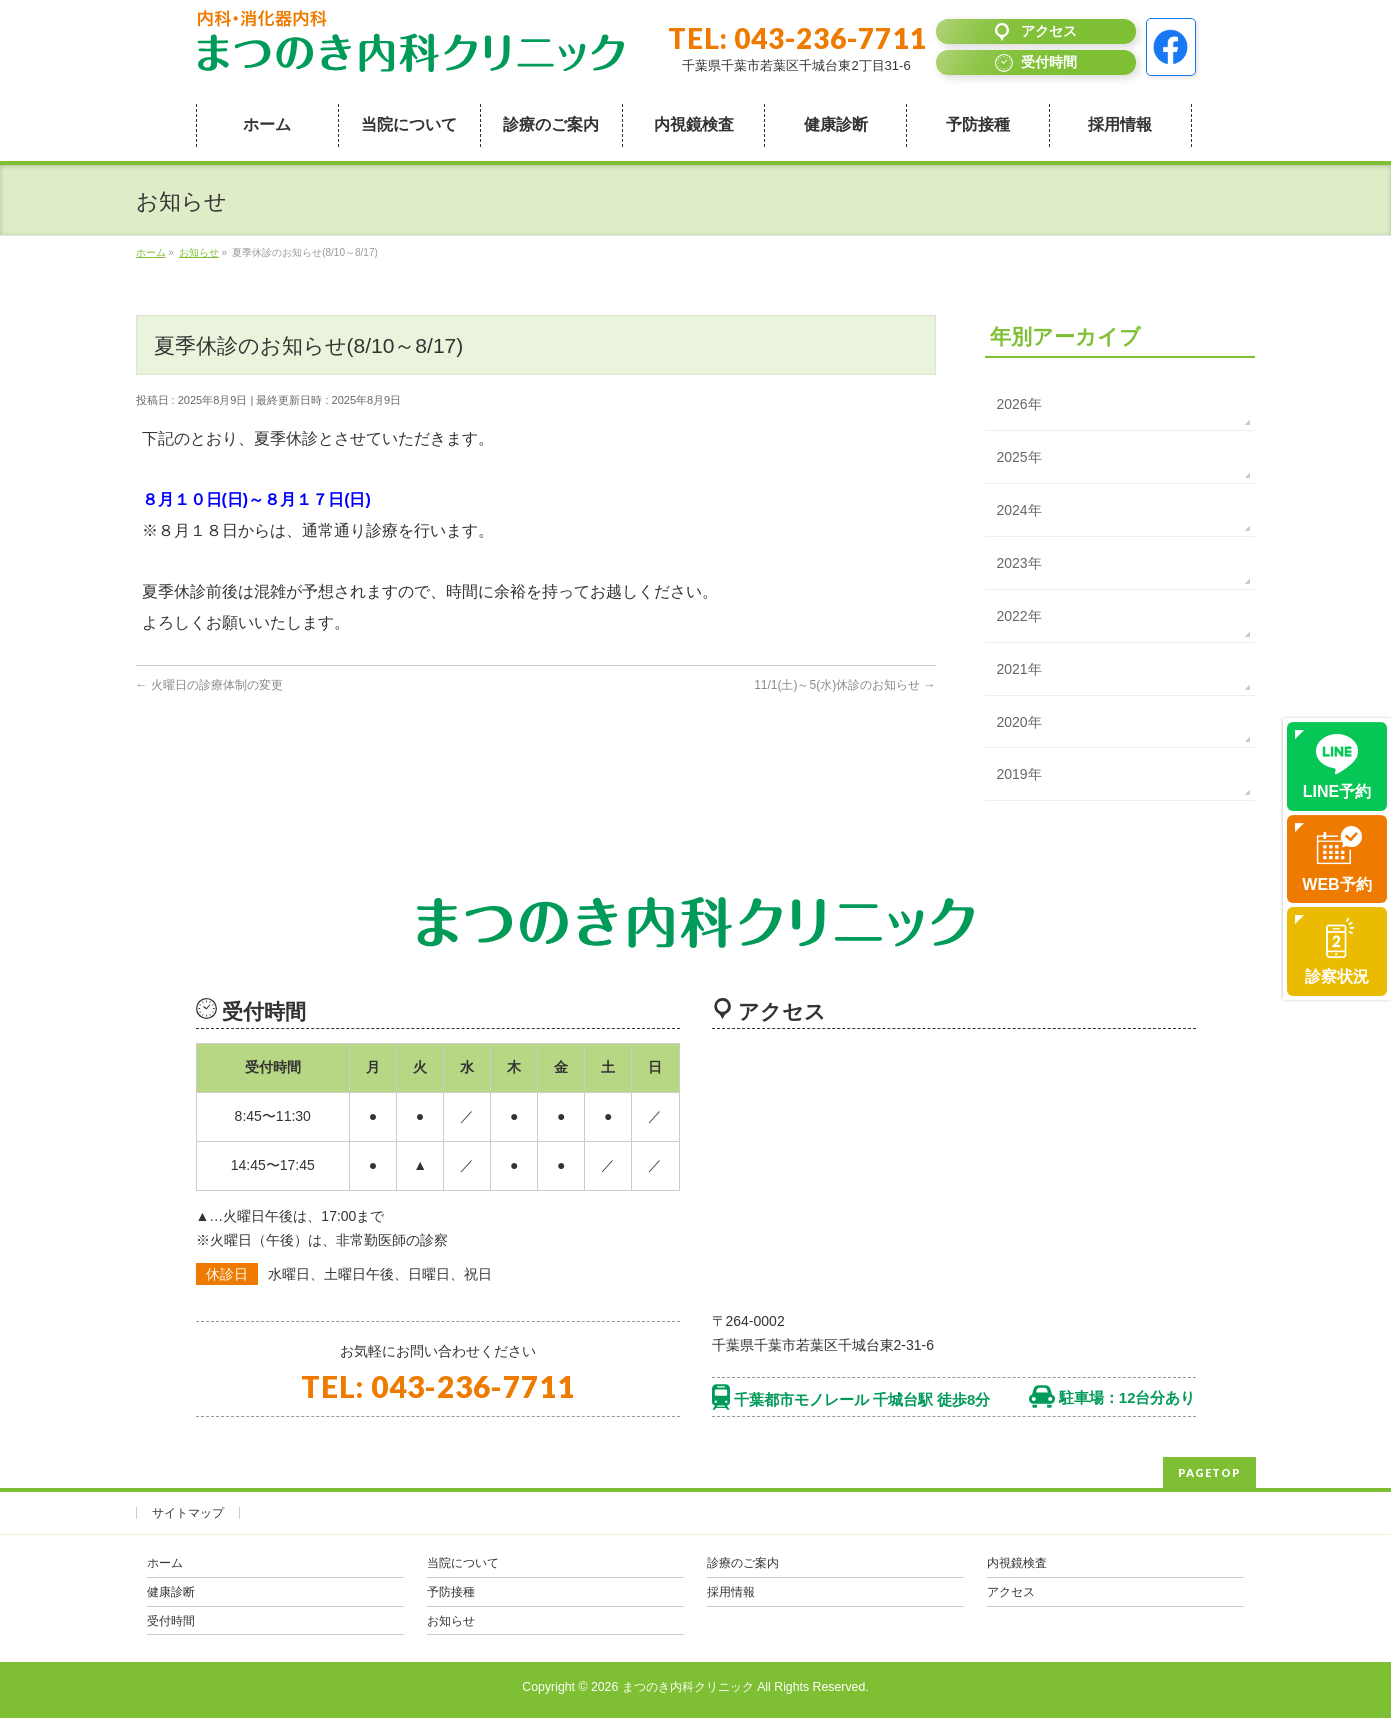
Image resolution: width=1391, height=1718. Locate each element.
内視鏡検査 (1017, 1563)
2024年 (1019, 510)
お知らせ (451, 1621)
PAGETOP (1209, 1472)
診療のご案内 (743, 1563)
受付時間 (171, 1621)
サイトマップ (188, 1513)
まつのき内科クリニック (688, 1687)
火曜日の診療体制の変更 (209, 685)
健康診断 (171, 1592)
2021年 (1019, 669)
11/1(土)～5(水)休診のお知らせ (844, 685)
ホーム (165, 1563)
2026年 (1019, 404)
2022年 (1019, 616)
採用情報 (731, 1592)
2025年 (1019, 457)
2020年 (1019, 722)
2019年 (1019, 774)
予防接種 (451, 1592)
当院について (463, 1563)
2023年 (1019, 563)
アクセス (1011, 1592)
